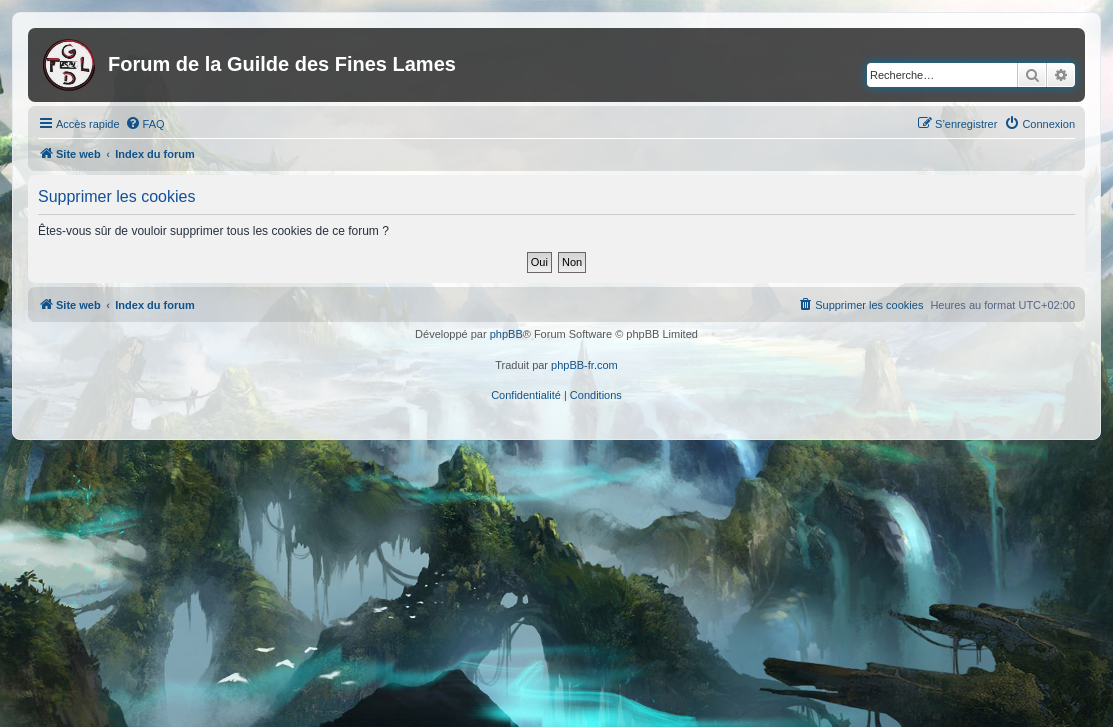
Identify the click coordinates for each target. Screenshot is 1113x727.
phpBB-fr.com (584, 365)
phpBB (506, 334)
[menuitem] (145, 124)
